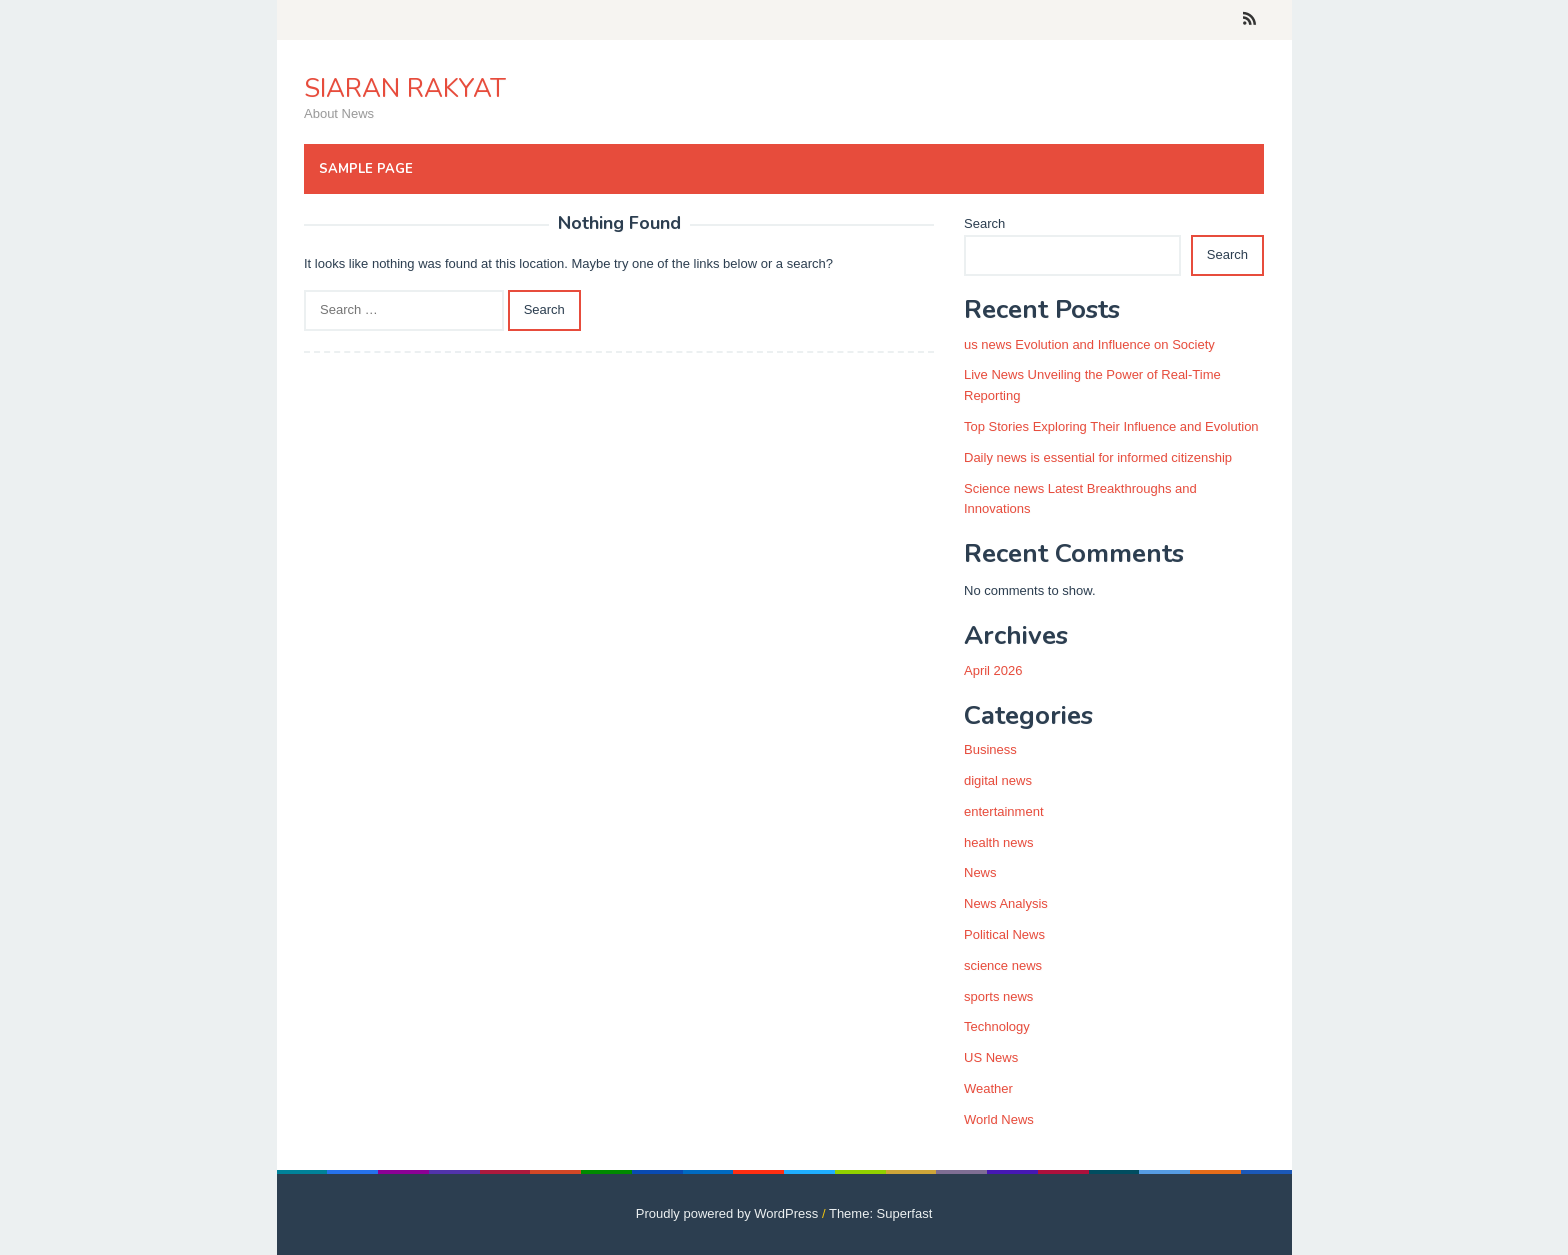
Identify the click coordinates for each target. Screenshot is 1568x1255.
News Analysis (1006, 903)
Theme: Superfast (880, 1213)
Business (990, 749)
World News (999, 1119)
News (980, 872)
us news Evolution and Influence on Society (1089, 344)
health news (998, 842)
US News (991, 1057)
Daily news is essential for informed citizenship (1098, 457)
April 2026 (993, 670)
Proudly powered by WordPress (727, 1213)
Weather (988, 1088)
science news (1003, 965)
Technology (997, 1026)
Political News (1004, 934)
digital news (998, 780)
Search (984, 223)
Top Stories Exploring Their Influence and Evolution (1111, 426)
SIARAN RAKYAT (405, 88)
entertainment (1004, 811)
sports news (998, 996)
